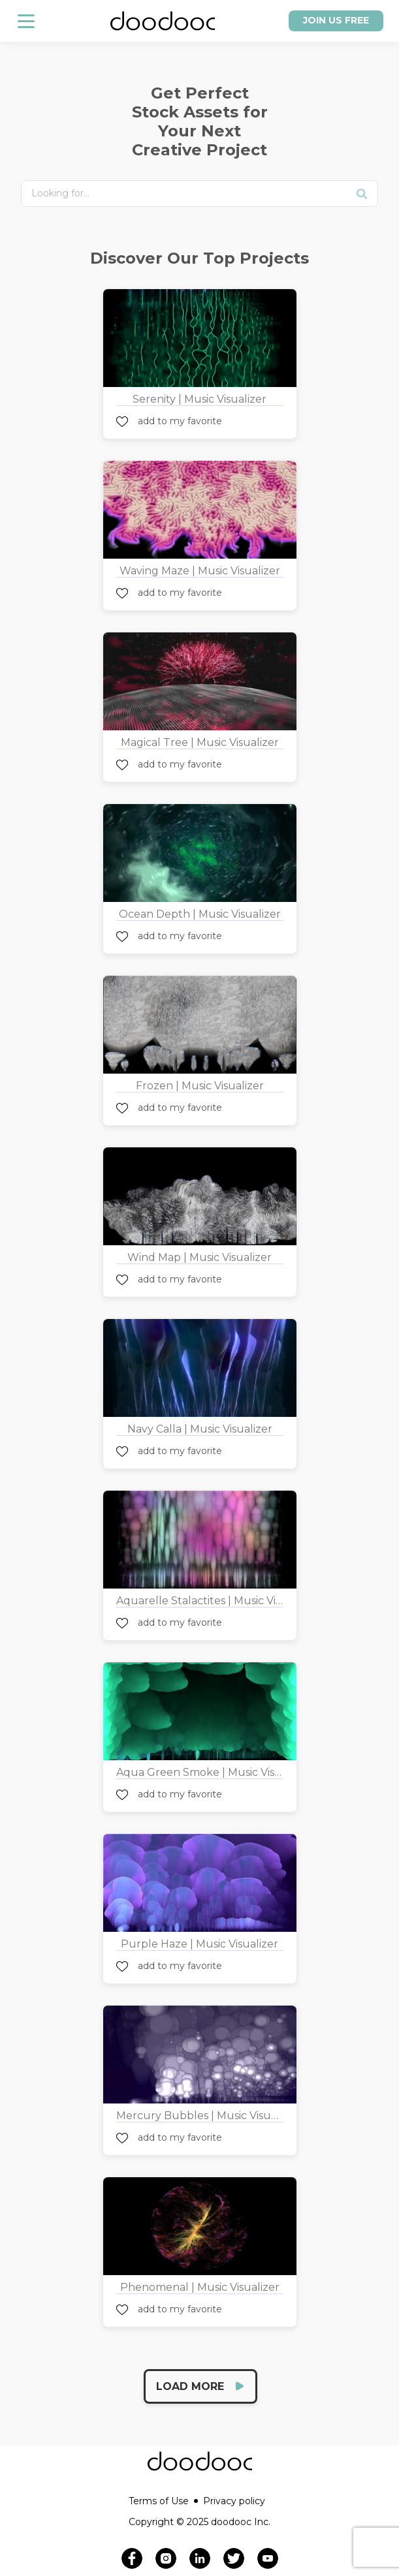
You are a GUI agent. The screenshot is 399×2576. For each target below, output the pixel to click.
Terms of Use (163, 2501)
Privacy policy (234, 2501)
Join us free (336, 20)
